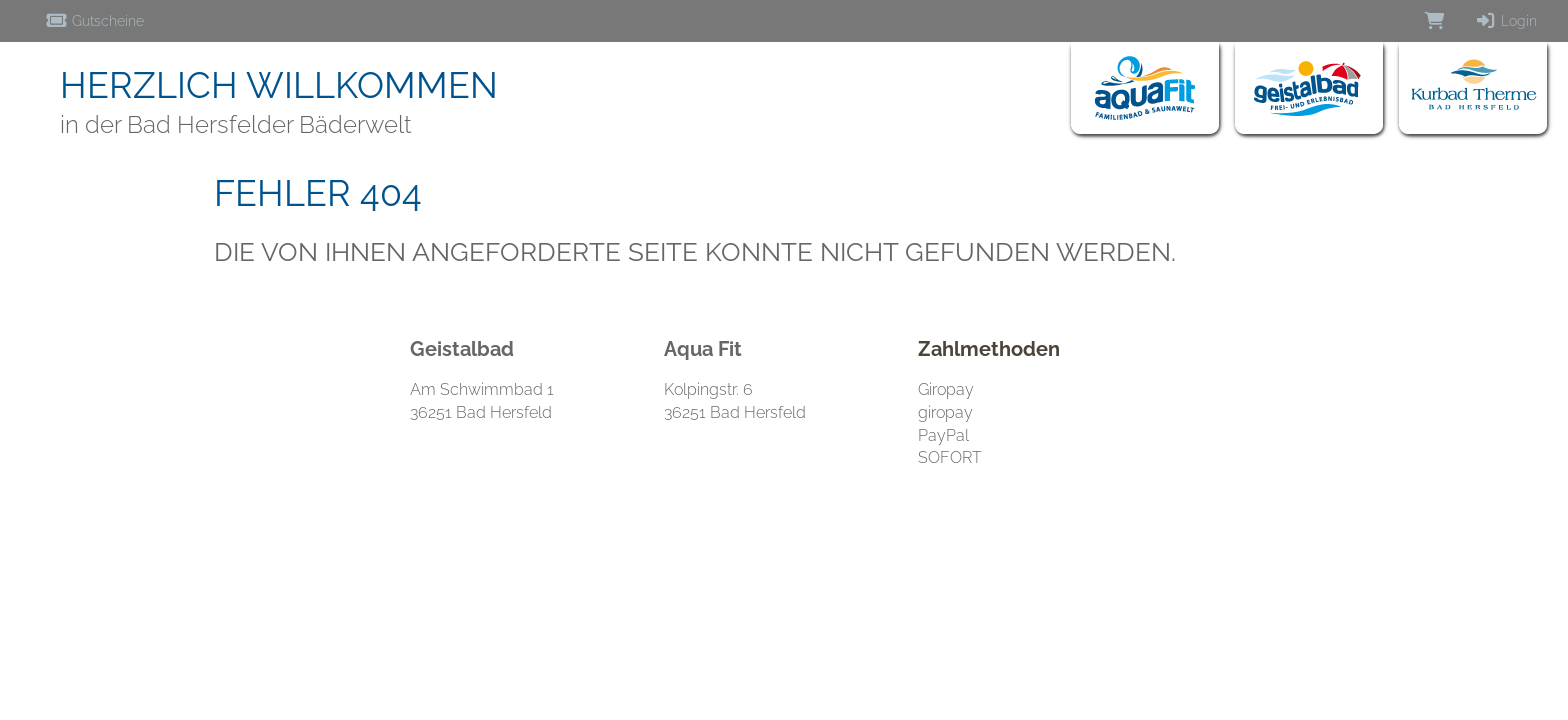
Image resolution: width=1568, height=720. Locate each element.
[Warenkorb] (1435, 21)
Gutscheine (95, 21)
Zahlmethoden (989, 349)
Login (1506, 21)
